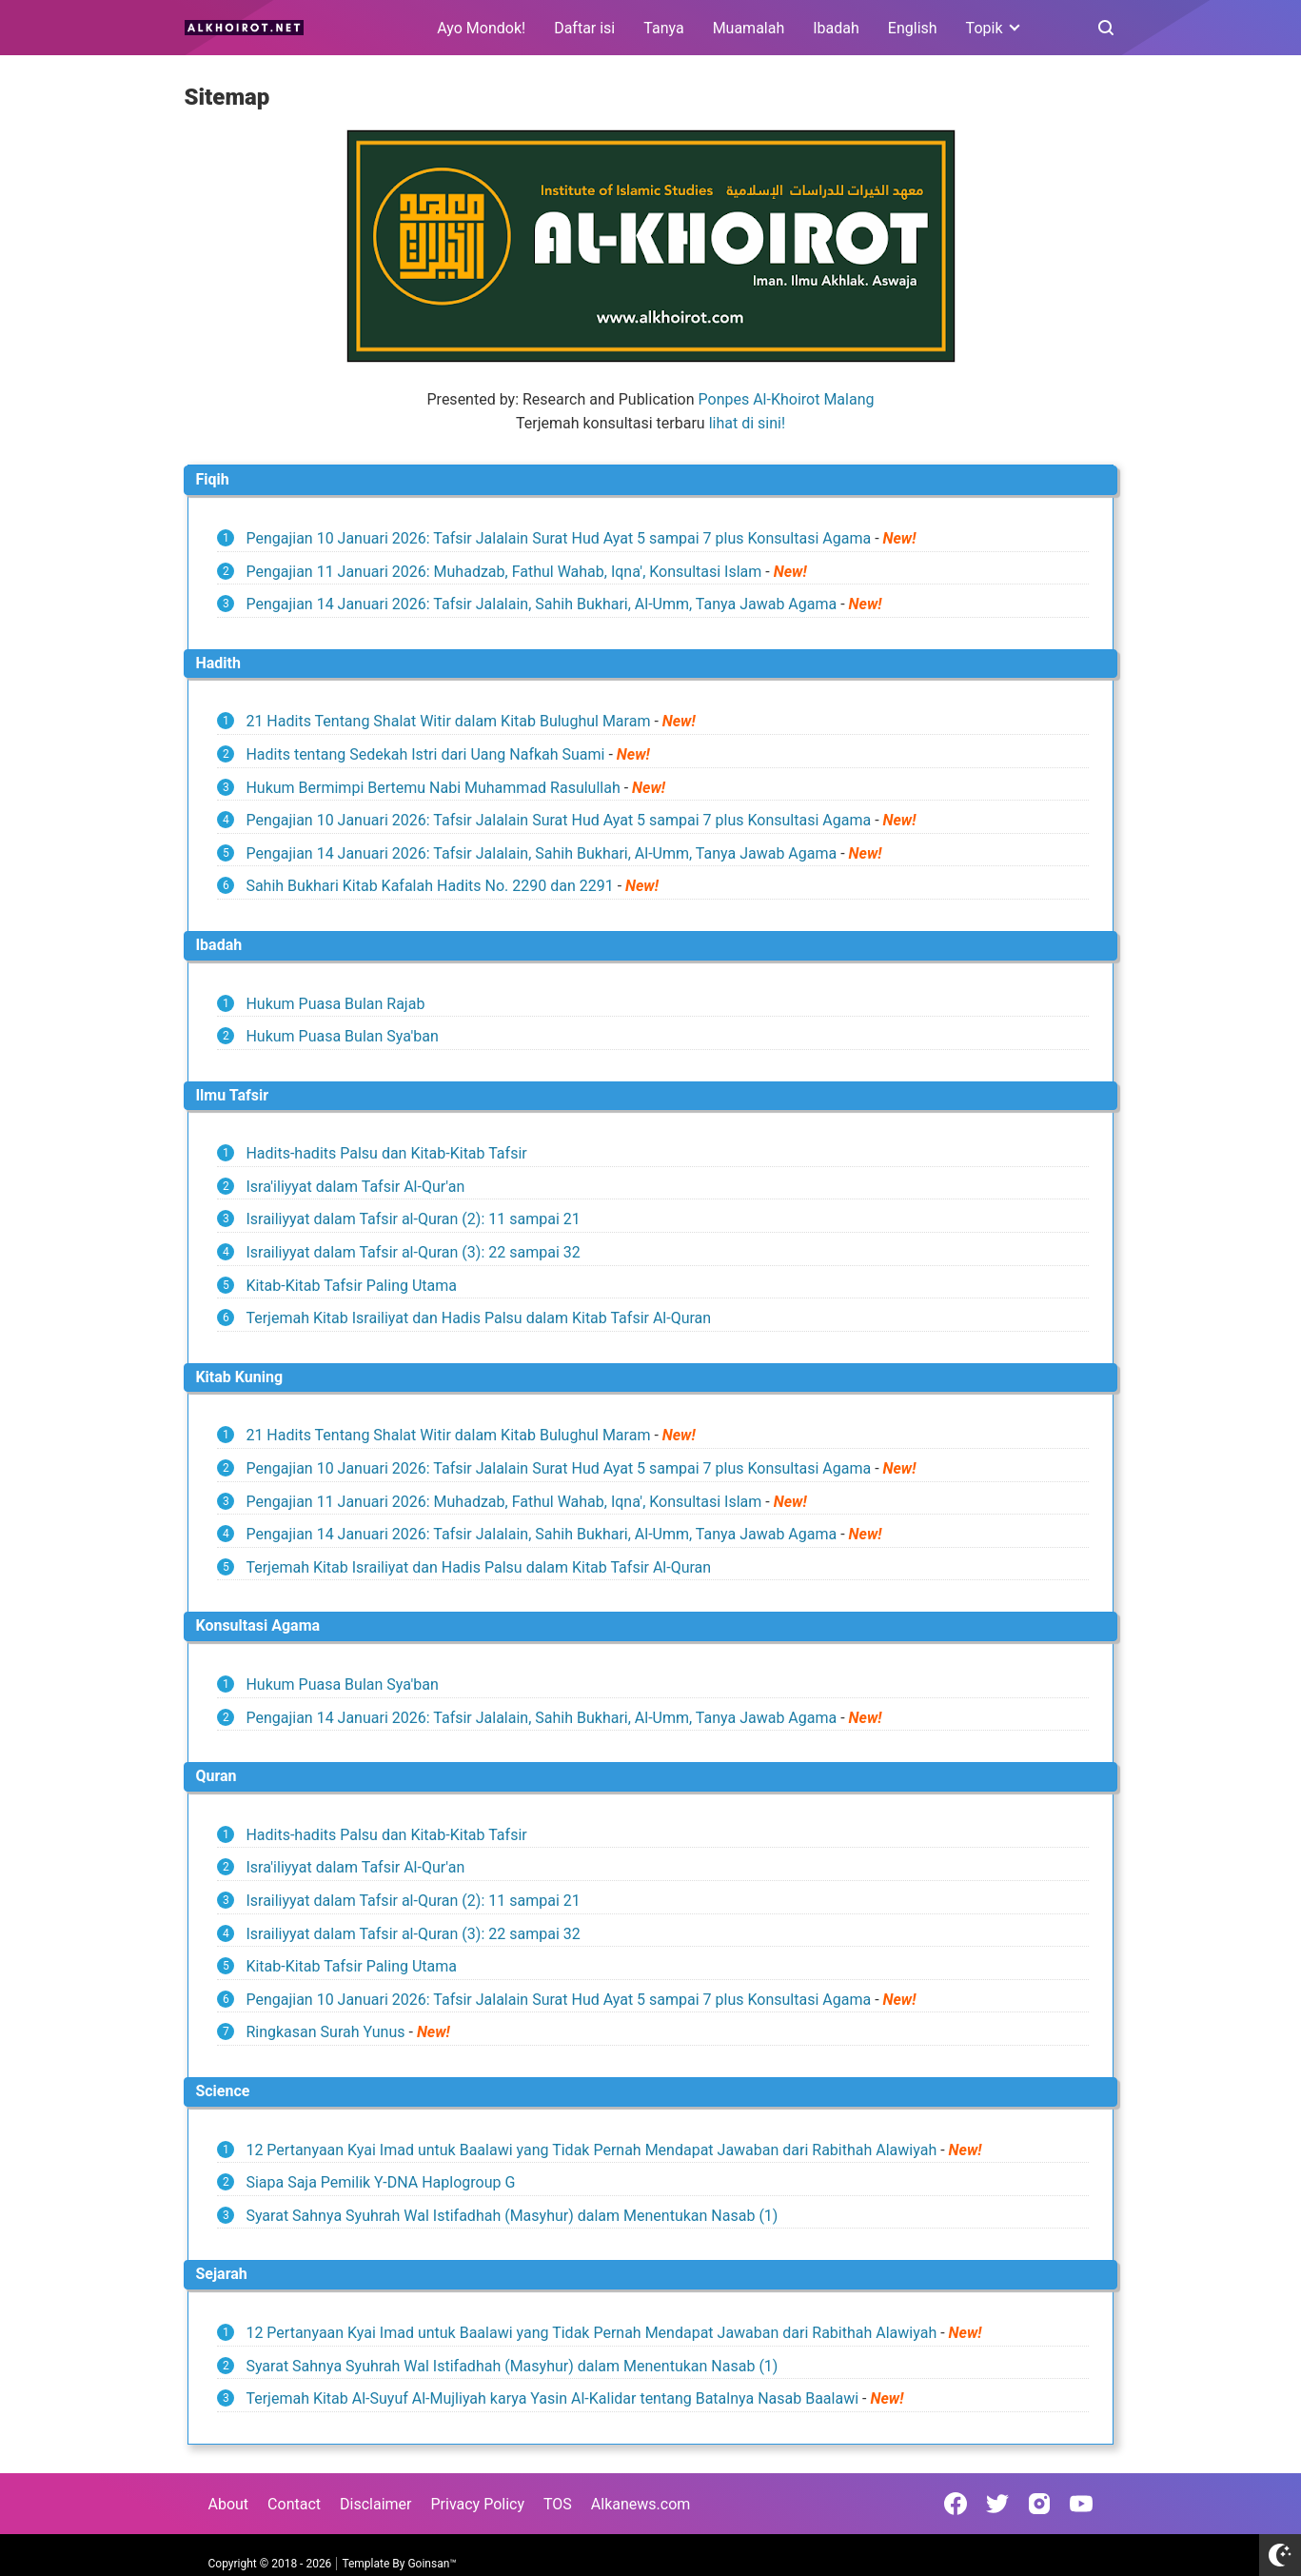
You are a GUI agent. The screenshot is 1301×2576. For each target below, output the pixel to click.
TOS (557, 2504)
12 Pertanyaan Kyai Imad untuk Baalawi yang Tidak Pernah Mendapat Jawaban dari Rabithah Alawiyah (591, 2150)
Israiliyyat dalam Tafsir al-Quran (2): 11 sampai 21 (413, 1219)
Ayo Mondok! (481, 28)
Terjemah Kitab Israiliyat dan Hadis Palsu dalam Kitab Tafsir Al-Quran (478, 1318)
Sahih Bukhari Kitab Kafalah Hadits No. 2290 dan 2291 (429, 886)
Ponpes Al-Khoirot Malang (787, 399)
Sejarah (220, 2274)
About (228, 2504)
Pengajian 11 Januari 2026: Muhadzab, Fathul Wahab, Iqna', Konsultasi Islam (503, 572)
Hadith (217, 663)
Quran (215, 1776)
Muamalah (749, 28)
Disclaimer (375, 2504)
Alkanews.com (641, 2504)
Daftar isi (584, 28)
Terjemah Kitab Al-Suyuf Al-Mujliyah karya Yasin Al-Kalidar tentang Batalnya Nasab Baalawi (552, 2398)
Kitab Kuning (239, 1377)
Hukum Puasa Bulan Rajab (335, 1004)
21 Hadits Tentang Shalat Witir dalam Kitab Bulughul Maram (448, 721)
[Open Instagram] (1039, 2503)
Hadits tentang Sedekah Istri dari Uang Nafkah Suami (425, 754)
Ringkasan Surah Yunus (325, 2032)
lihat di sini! (747, 423)
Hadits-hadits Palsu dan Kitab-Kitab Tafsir (386, 1153)
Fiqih (211, 479)
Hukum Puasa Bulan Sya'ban (342, 1036)
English (912, 28)
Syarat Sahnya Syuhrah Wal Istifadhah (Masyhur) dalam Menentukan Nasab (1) (512, 2216)
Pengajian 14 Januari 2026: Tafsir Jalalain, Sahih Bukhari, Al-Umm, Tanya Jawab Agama (543, 604)
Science (222, 2091)
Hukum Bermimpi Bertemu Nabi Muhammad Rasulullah (433, 788)
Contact (294, 2504)
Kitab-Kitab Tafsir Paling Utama (351, 1286)
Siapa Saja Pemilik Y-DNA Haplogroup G (380, 2182)
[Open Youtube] (1081, 2503)
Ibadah (836, 28)
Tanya (663, 28)
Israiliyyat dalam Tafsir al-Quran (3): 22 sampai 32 (413, 1252)
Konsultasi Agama (257, 1625)
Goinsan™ (431, 2563)
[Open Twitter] (997, 2503)
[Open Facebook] (955, 2503)
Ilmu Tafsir (231, 1095)
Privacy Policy (477, 2504)
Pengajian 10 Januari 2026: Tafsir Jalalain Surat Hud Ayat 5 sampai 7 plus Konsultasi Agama (558, 538)
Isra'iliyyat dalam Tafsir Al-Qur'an (355, 1187)
